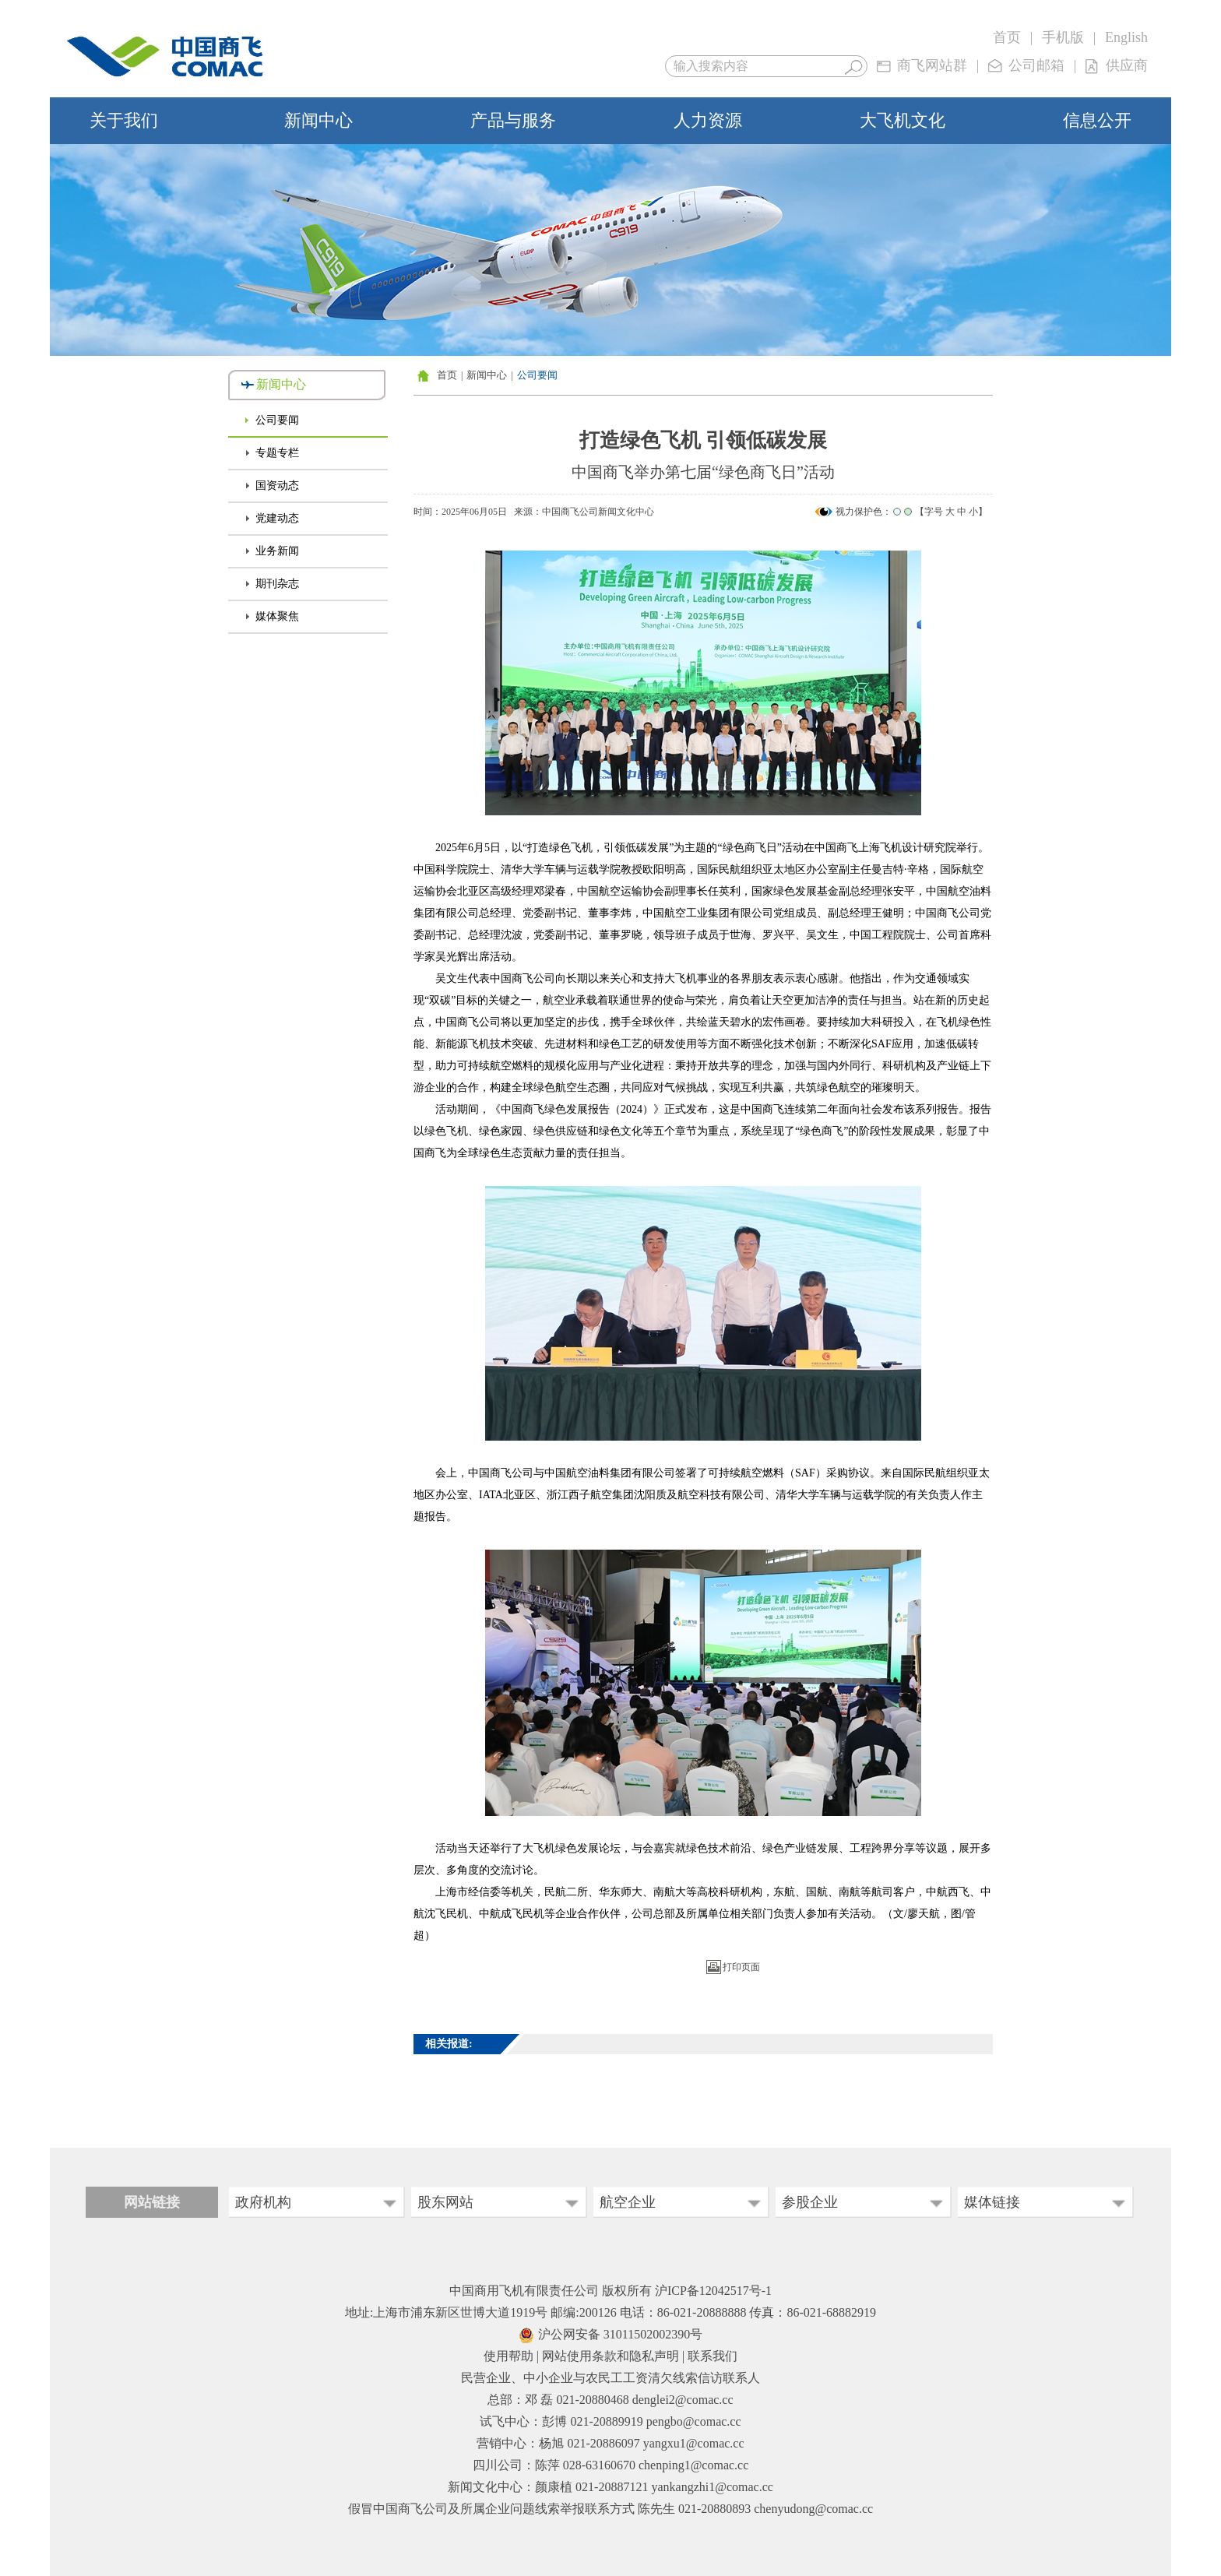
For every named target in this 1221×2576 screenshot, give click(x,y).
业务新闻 (277, 551)
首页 (1007, 37)
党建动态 (277, 518)
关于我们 (124, 120)
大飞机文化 (902, 120)
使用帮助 (508, 2356)
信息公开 (1097, 120)
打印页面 (741, 1967)
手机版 (1063, 37)
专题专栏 (277, 453)
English (1126, 37)
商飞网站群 (932, 65)
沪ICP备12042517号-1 (713, 2290)
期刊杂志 (277, 583)
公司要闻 (277, 420)
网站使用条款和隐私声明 (610, 2356)
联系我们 (712, 2356)
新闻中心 (318, 120)
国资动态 (277, 485)
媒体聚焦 (277, 616)
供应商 (1127, 65)
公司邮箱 (1036, 65)
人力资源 (708, 120)
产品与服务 (513, 120)
